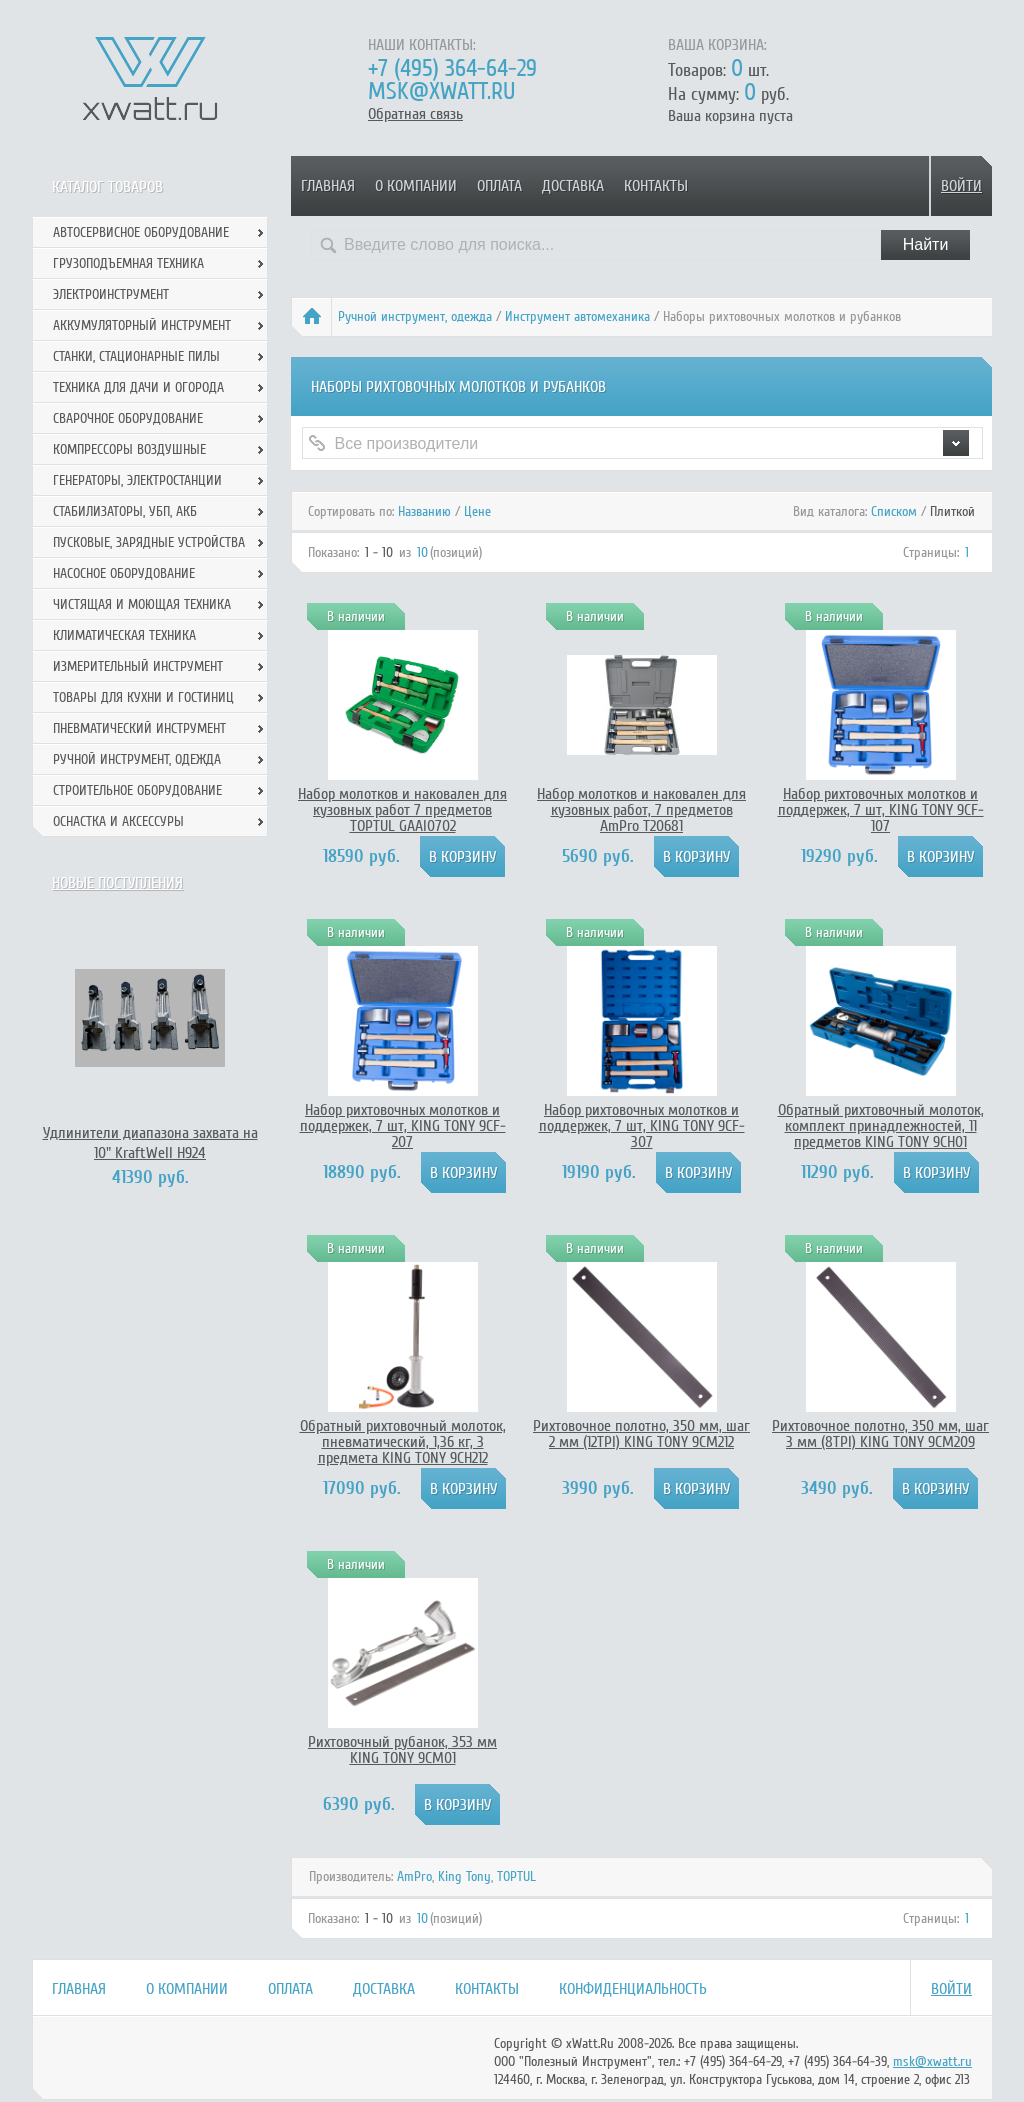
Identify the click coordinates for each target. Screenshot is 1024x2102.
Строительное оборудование (137, 790)
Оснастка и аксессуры (118, 821)
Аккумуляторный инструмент (142, 325)
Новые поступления (117, 883)
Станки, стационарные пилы (136, 356)
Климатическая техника (124, 635)
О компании (416, 186)
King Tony (464, 1876)
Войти (961, 186)
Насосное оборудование (124, 573)
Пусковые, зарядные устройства (149, 542)
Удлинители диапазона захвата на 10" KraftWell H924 (150, 1143)
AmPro (414, 1876)
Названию (424, 511)
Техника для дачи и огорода (138, 387)
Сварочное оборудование (128, 418)
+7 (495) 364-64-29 (452, 68)
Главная (328, 186)
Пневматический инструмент (139, 728)
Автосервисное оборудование (141, 232)
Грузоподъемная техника (128, 263)
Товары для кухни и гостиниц (143, 697)
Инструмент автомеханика (577, 316)
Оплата (499, 186)
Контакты (656, 186)
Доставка (573, 186)
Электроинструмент (111, 294)
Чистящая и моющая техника (142, 604)
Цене (477, 511)
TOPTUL (516, 1876)
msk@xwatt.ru (441, 91)
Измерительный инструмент (138, 666)
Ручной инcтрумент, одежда (415, 316)
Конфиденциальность (633, 1989)
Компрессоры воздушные (129, 449)
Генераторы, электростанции (137, 480)
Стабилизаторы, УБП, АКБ (125, 511)
